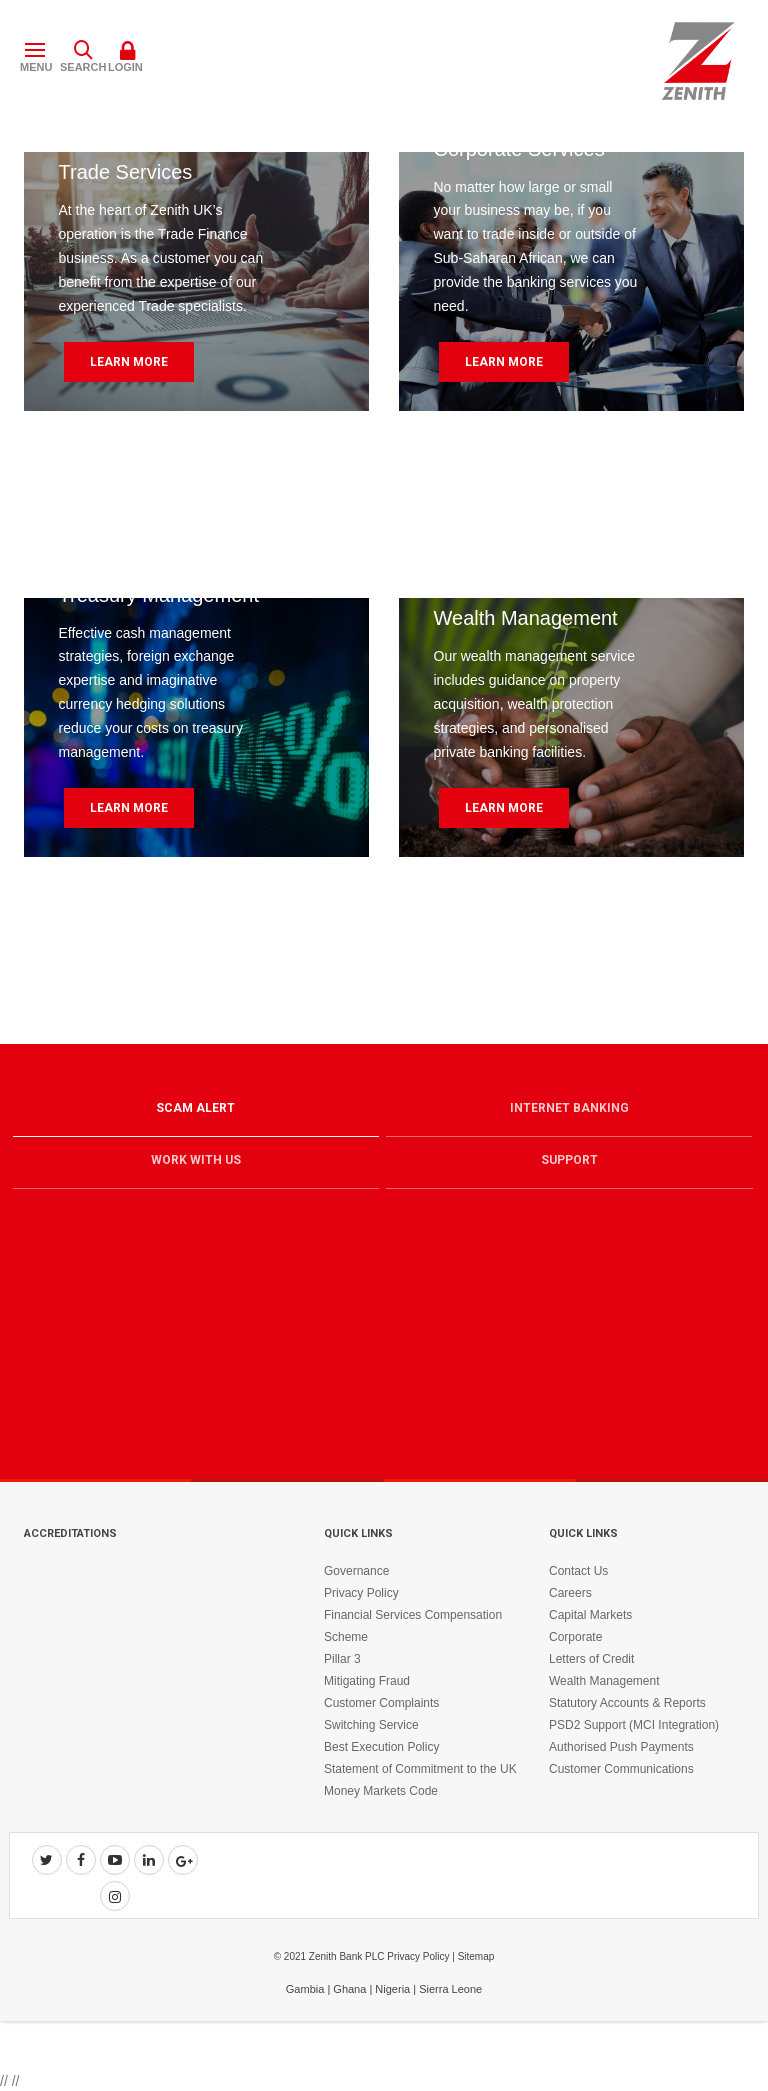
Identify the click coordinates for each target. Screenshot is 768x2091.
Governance (356, 1571)
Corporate (575, 1637)
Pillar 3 (342, 1659)
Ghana (349, 1989)
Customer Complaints (381, 1703)
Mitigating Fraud (367, 1681)
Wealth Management (604, 1681)
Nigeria (392, 1989)
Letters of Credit (591, 1659)
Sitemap (476, 1956)
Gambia (305, 1989)
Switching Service (371, 1725)
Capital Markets (590, 1615)
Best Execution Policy (381, 1747)
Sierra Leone (450, 1989)
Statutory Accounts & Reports (627, 1703)
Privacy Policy (361, 1593)
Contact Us (578, 1571)
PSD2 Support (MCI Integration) (634, 1725)
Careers (570, 1593)
